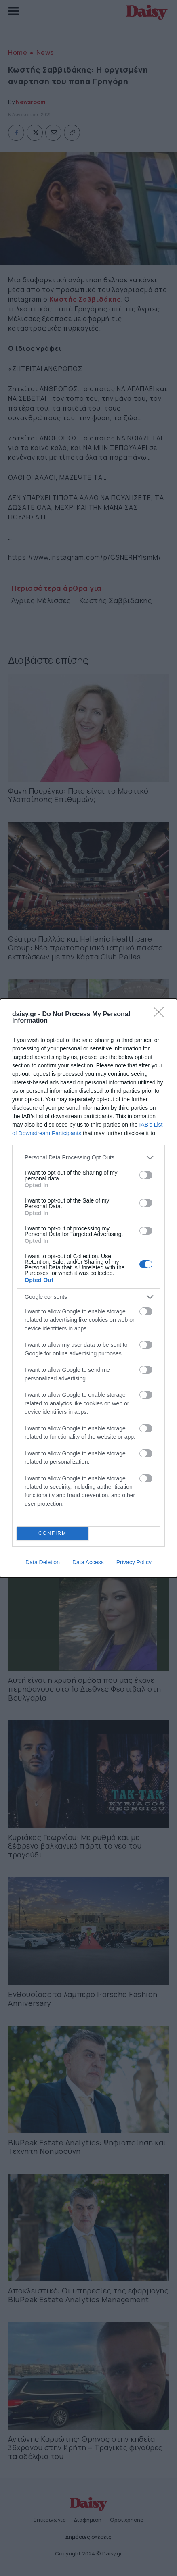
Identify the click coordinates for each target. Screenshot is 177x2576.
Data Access (88, 1562)
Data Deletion (42, 1562)
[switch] (145, 1175)
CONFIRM (53, 1533)
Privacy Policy (134, 1562)
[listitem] (88, 1157)
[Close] (161, 1014)
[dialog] (88, 1288)
